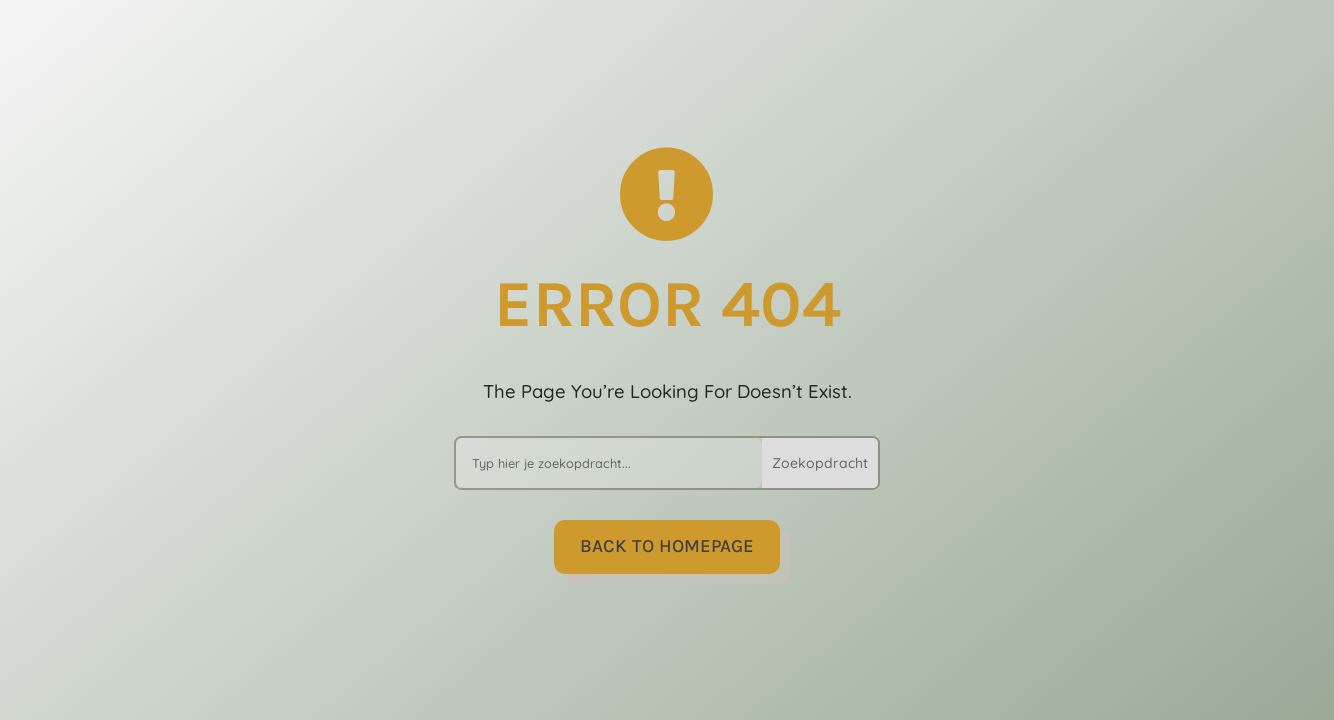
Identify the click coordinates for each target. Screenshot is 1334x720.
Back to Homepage (667, 546)
